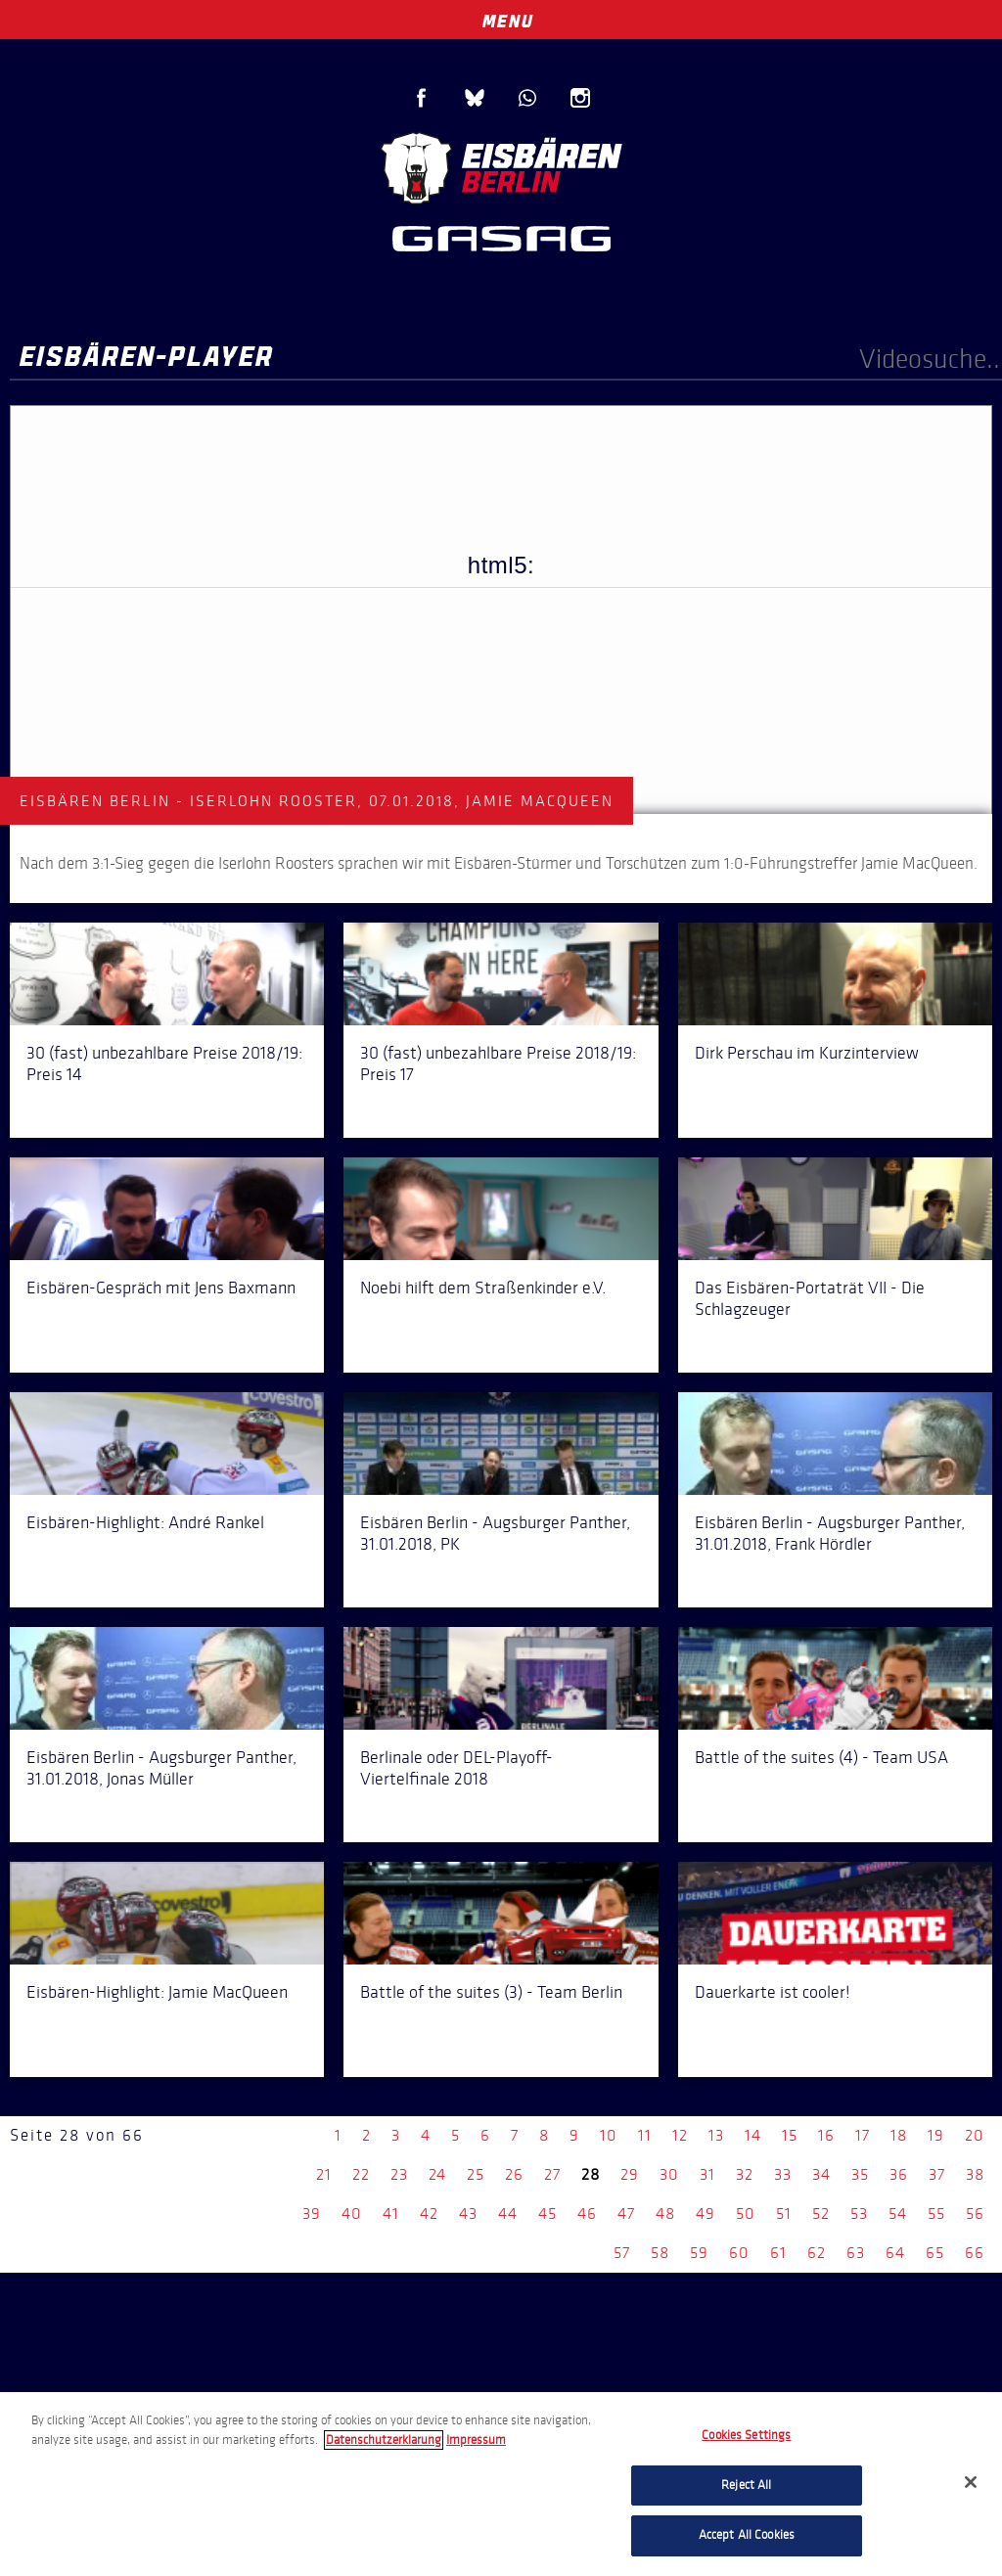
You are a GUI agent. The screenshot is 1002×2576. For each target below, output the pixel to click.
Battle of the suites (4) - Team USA (821, 1757)
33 (783, 2174)
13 (716, 2135)
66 (974, 2252)
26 (514, 2174)
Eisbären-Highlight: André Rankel (145, 1522)
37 (937, 2174)
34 (821, 2174)
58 (660, 2252)
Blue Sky (474, 98)
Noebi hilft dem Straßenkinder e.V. (483, 1287)
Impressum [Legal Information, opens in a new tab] (476, 2440)
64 (895, 2252)
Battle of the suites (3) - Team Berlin (491, 1992)
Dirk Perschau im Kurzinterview (807, 1052)
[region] (501, 2484)
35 (860, 2174)
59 (699, 2252)
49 (705, 2213)
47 (626, 2213)
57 (622, 2252)
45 (547, 2213)
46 (587, 2213)
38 (975, 2174)
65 (935, 2252)
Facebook (422, 98)
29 (629, 2174)
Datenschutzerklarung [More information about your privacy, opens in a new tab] (383, 2440)
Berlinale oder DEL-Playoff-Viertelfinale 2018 (456, 1767)
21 (324, 2174)
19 (936, 2135)
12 (680, 2135)
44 (508, 2213)
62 (816, 2252)
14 (753, 2135)
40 (352, 2213)
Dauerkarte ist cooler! (772, 1992)
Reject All (746, 2485)
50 (745, 2213)
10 (608, 2135)
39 (311, 2213)
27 (552, 2174)
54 (897, 2213)
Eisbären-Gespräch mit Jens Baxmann (161, 1287)
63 (855, 2252)
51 (784, 2213)
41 (391, 2213)
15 (789, 2135)
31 (707, 2174)
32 (744, 2174)
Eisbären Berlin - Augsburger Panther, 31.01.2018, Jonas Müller (161, 1767)
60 (739, 2252)
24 (437, 2174)
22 (361, 2174)
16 (826, 2135)
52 (821, 2213)
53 (859, 2213)
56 (975, 2213)
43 (468, 2213)
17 (862, 2135)
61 (778, 2252)
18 (898, 2135)
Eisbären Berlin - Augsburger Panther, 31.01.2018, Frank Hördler (830, 1533)
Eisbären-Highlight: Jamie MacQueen (157, 1992)
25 (475, 2174)
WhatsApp (527, 98)
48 (665, 2213)
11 (645, 2135)
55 (936, 2213)
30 (669, 2174)
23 (399, 2174)
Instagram (580, 98)
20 (974, 2135)
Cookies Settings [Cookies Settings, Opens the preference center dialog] (746, 2435)
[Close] (970, 2482)
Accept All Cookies (747, 2535)
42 (429, 2213)
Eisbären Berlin (501, 165)
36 (898, 2174)
